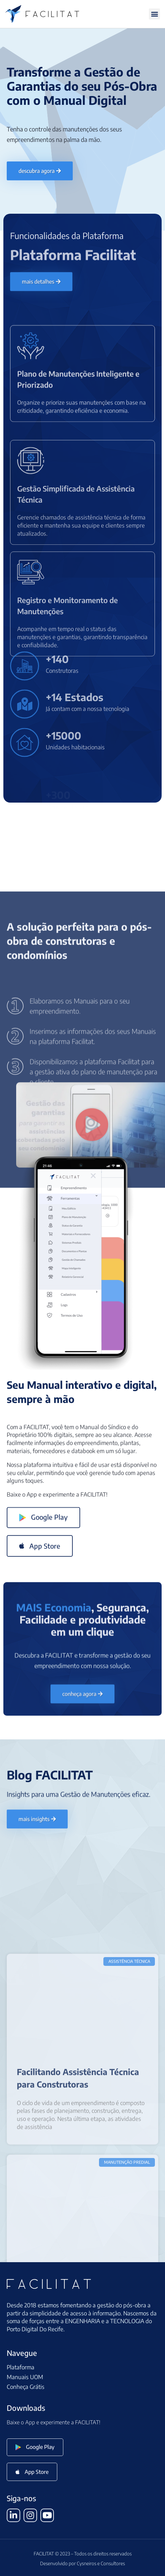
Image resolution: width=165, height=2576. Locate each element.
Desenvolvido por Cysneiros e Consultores (82, 2563)
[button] (154, 14)
